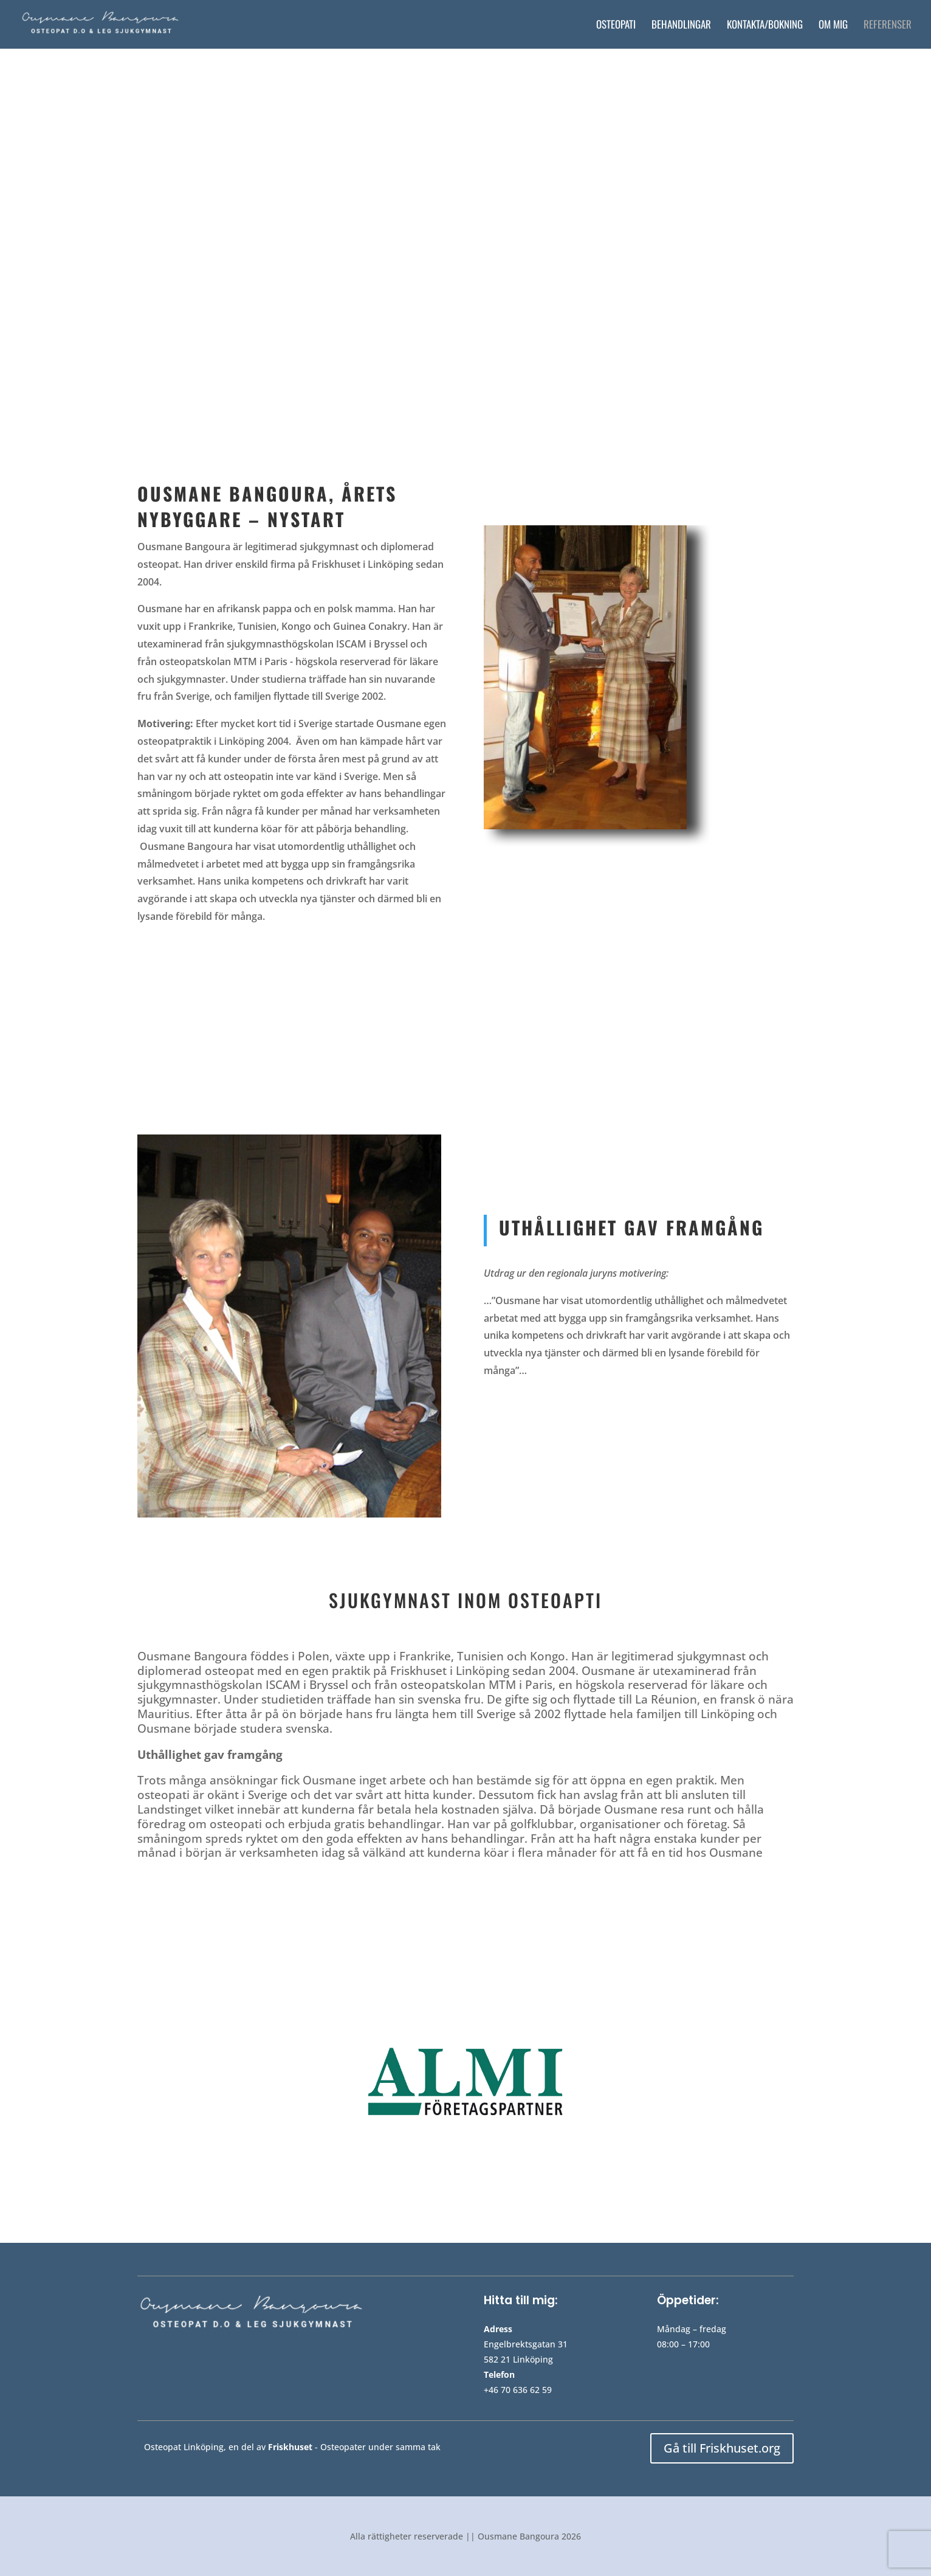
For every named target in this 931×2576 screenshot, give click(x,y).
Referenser (888, 26)
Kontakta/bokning (765, 26)
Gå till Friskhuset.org (722, 2448)
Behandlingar (681, 26)
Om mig (833, 26)
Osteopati (616, 26)
